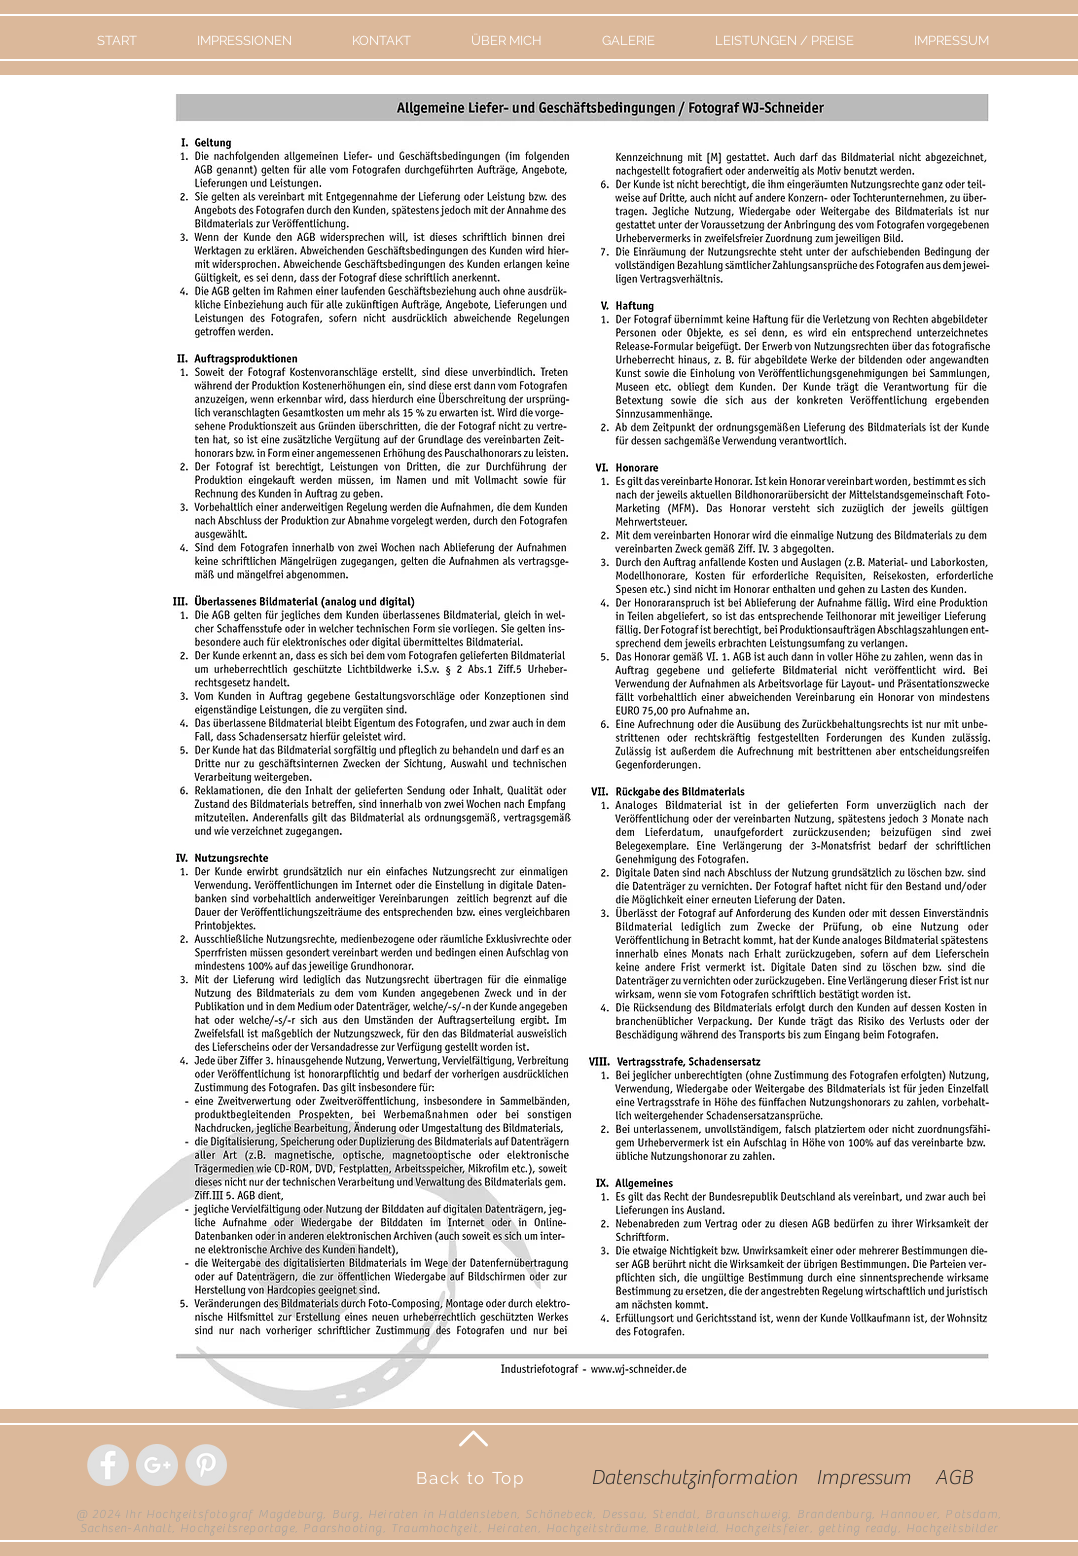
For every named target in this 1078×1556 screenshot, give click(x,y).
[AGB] (953, 1477)
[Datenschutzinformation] (693, 1477)
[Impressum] (863, 1477)
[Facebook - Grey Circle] (108, 1465)
